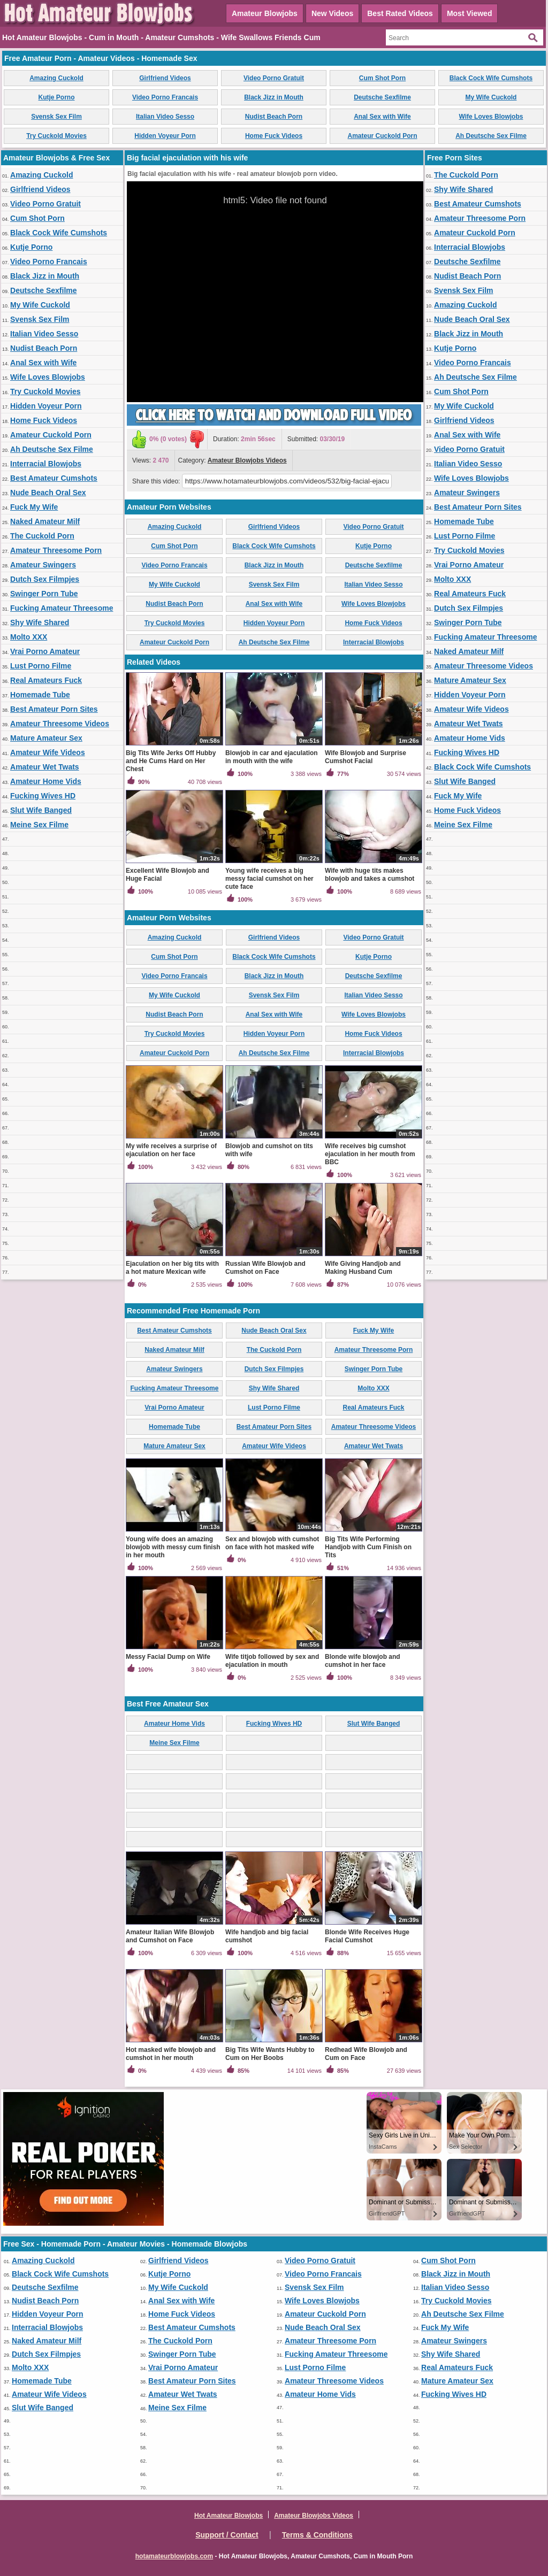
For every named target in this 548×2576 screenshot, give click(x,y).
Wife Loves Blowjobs (491, 116)
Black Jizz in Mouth (273, 97)
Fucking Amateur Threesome (61, 608)
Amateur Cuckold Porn (382, 136)
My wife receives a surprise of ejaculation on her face (171, 1150)
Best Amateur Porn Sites (54, 709)
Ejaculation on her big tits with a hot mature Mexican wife (172, 1267)
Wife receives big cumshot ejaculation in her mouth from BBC (370, 1154)
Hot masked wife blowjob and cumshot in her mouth (171, 2054)
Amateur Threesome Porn (56, 550)
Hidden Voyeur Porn (164, 136)
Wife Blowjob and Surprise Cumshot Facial (365, 757)
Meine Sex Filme (39, 824)
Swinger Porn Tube (44, 593)
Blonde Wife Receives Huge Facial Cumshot (367, 1936)
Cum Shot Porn (382, 78)
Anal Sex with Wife (382, 116)
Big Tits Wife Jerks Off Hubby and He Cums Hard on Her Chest (171, 761)
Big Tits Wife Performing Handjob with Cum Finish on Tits (368, 1547)
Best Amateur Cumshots (53, 478)
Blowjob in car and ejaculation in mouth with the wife (271, 757)
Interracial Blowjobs (45, 463)
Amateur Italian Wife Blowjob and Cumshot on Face (170, 1936)
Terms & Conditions (317, 2535)
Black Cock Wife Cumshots (491, 78)
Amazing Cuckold (56, 78)
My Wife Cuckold (491, 97)
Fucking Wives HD (42, 795)
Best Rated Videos (400, 13)
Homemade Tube (40, 694)
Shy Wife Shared (39, 622)
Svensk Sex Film (56, 116)
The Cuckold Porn (42, 536)
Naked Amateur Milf (45, 521)
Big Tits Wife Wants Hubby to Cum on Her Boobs (270, 2054)
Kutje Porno (57, 97)
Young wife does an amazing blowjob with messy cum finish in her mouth (173, 1547)
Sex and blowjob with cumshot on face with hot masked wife (272, 1543)
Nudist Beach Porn (273, 116)
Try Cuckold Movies (56, 136)
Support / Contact (226, 2535)
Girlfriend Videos (165, 78)
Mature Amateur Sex (46, 738)
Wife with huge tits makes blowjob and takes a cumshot (369, 874)
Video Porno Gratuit (273, 78)
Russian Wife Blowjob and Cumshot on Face (265, 1267)
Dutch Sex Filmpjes (44, 579)
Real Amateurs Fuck (46, 680)
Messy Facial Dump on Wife (168, 1656)
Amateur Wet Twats (44, 767)
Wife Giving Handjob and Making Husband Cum (363, 1267)
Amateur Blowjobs (265, 13)
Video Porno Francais (165, 97)
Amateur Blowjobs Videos (247, 460)
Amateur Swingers (43, 564)
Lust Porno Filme (40, 666)
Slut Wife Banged (41, 810)
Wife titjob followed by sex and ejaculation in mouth (272, 1660)
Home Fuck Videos (273, 136)
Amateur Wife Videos (47, 752)
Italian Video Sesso (165, 116)
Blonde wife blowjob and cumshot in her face (362, 1660)
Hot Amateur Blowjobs (228, 2515)
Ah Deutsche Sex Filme (491, 136)
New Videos (332, 13)
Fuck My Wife (34, 507)
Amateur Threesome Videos (59, 723)
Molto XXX (28, 637)
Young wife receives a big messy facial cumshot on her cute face (269, 878)
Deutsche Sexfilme (382, 97)
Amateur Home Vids (45, 781)
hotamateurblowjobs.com (174, 2556)
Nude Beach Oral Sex (48, 492)
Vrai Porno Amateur (45, 651)
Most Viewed (469, 13)
